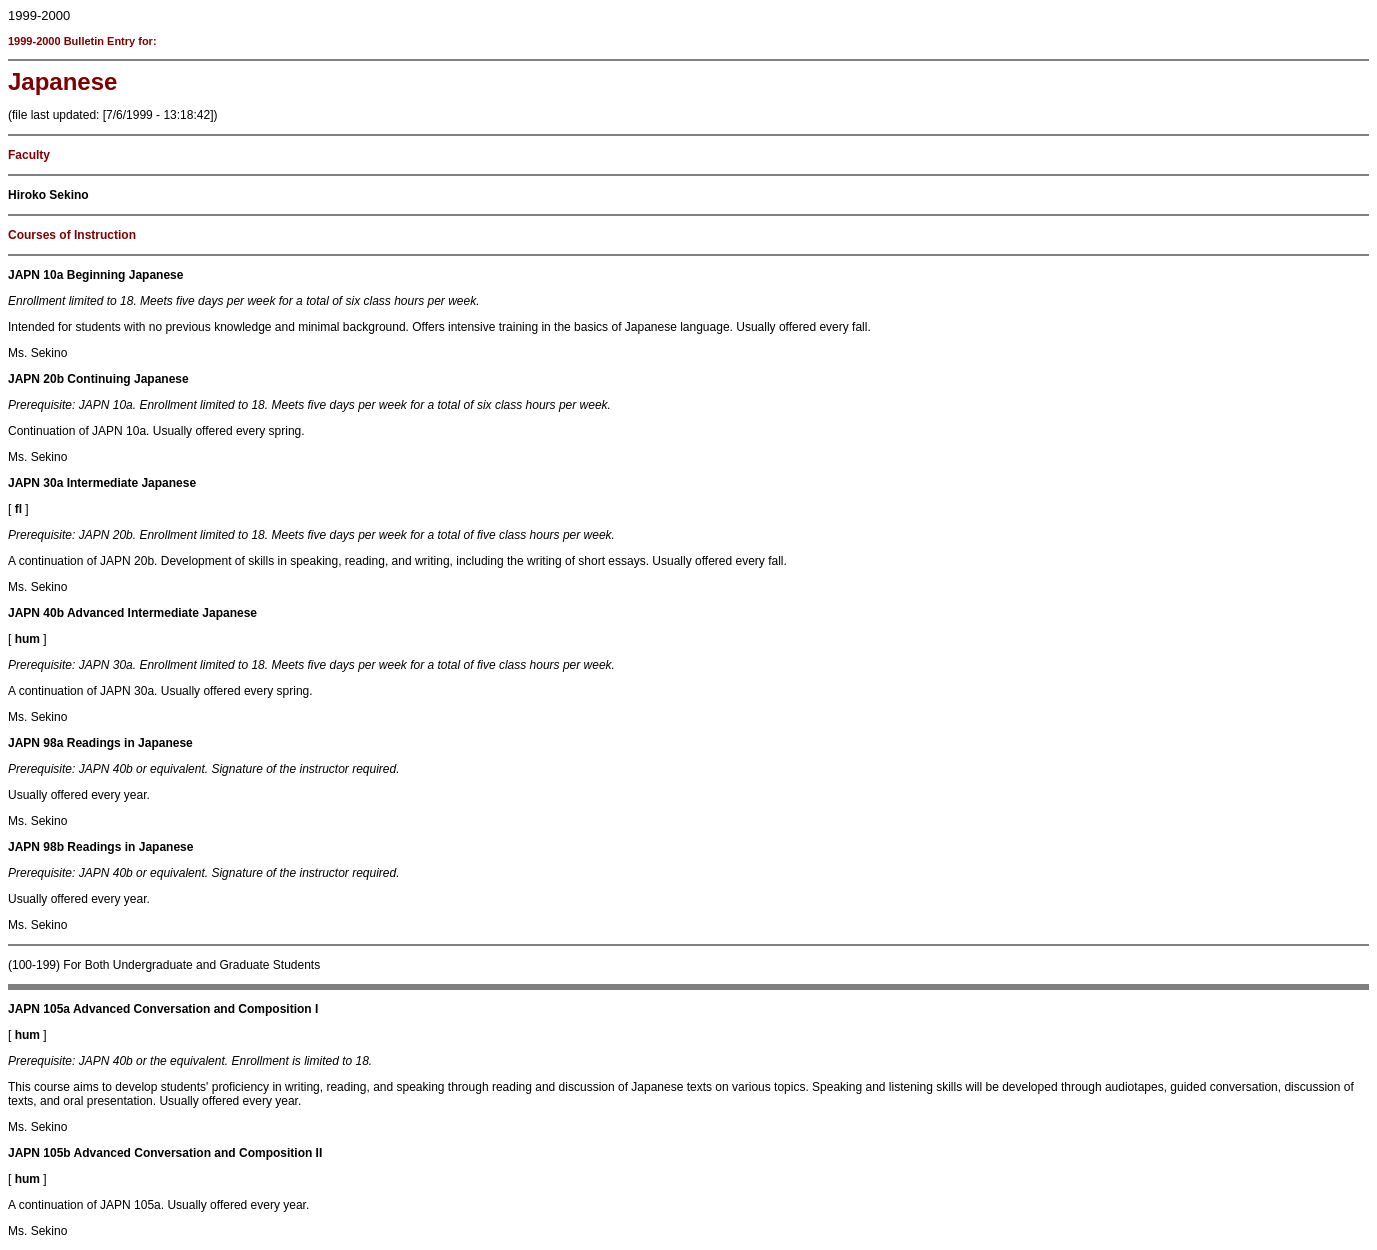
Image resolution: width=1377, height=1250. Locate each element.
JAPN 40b (36, 613)
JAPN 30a (35, 483)
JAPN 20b (36, 379)
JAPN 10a (35, 275)
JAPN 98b (36, 847)
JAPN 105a (39, 1009)
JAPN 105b (39, 1153)
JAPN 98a (35, 743)
